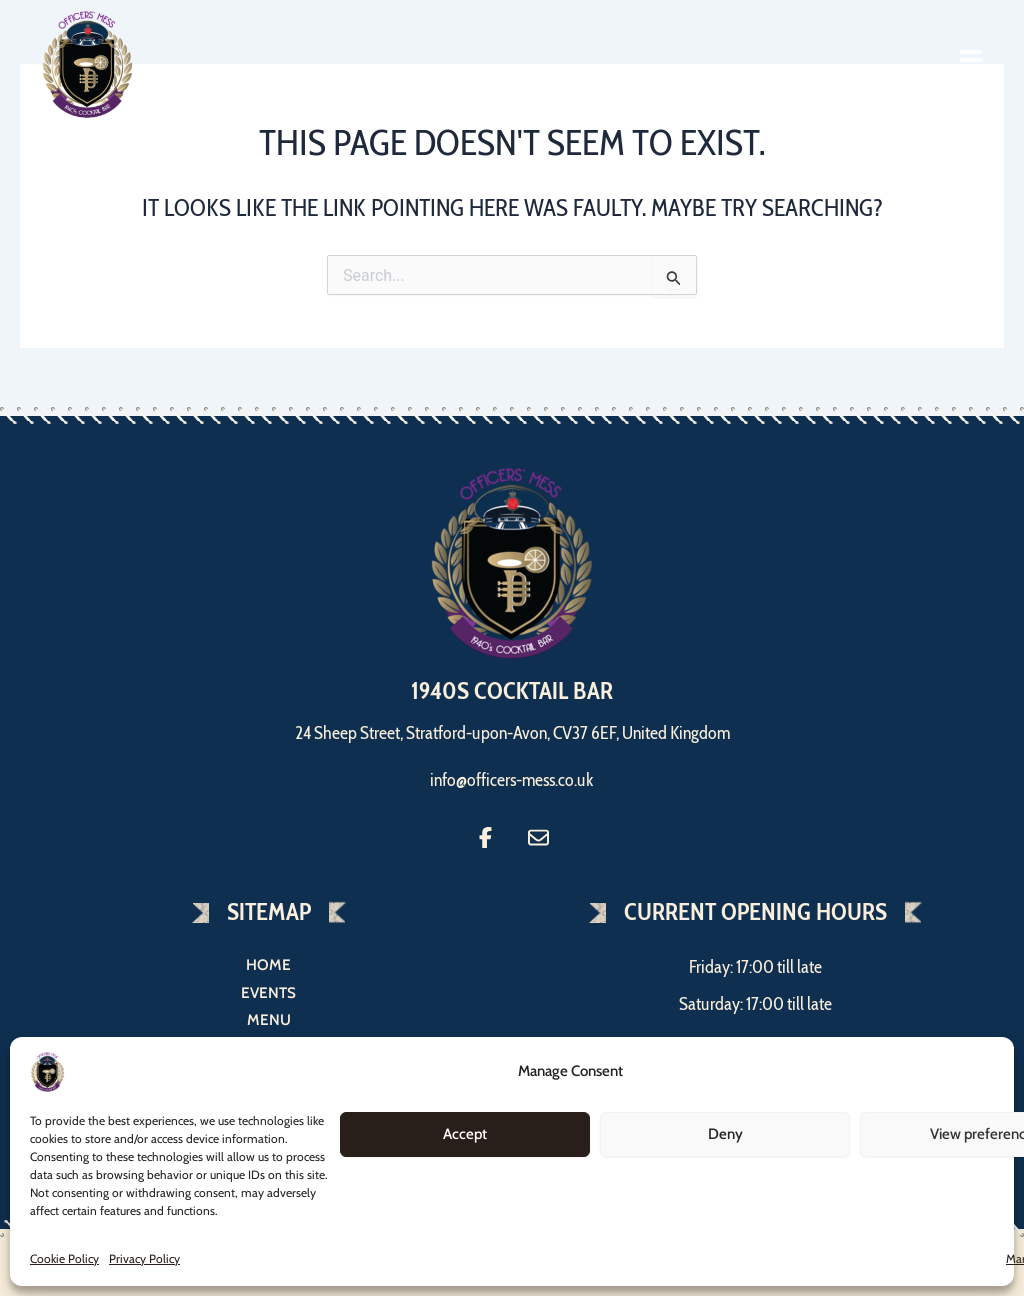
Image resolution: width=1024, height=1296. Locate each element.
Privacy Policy (144, 1258)
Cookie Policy (64, 1258)
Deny (725, 1134)
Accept (465, 1134)
